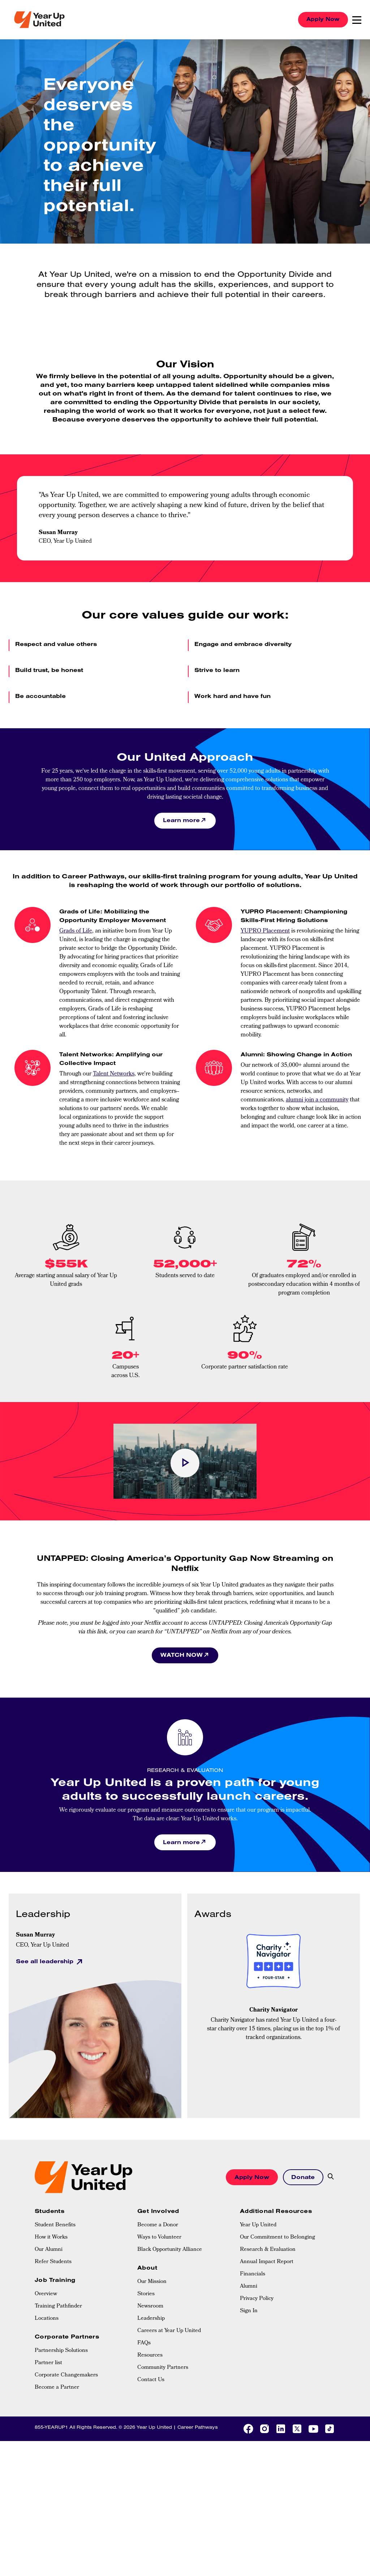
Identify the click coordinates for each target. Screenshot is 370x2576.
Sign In (249, 2312)
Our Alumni (49, 2251)
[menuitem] (82, 2226)
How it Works (51, 2238)
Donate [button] (302, 2178)
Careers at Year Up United (169, 2332)
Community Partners (162, 2369)
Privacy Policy (257, 2300)
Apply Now (321, 19)
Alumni (248, 2287)
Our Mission (152, 2283)
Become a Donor (157, 2226)
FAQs (144, 2344)
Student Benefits (55, 2226)
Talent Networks (113, 1075)
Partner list (48, 2364)
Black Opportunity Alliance (169, 2251)
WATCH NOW (181, 1655)
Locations (47, 2320)
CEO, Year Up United (42, 1946)
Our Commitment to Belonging (277, 2238)
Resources (150, 2357)
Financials (252, 2275)
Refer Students (53, 2263)
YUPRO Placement (265, 932)
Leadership (151, 2320)
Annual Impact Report (266, 2263)
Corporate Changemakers (66, 2376)
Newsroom (150, 2308)
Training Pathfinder (58, 2308)
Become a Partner (57, 2389)
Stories (146, 2295)
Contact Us (150, 2381)
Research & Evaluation (268, 2251)
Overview (46, 2295)
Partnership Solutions (61, 2352)
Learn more (181, 820)
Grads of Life (75, 932)
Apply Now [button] (249, 2178)
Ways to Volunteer (159, 2238)
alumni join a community (317, 1101)
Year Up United (258, 2226)
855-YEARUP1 (51, 2428)
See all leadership (45, 1962)
